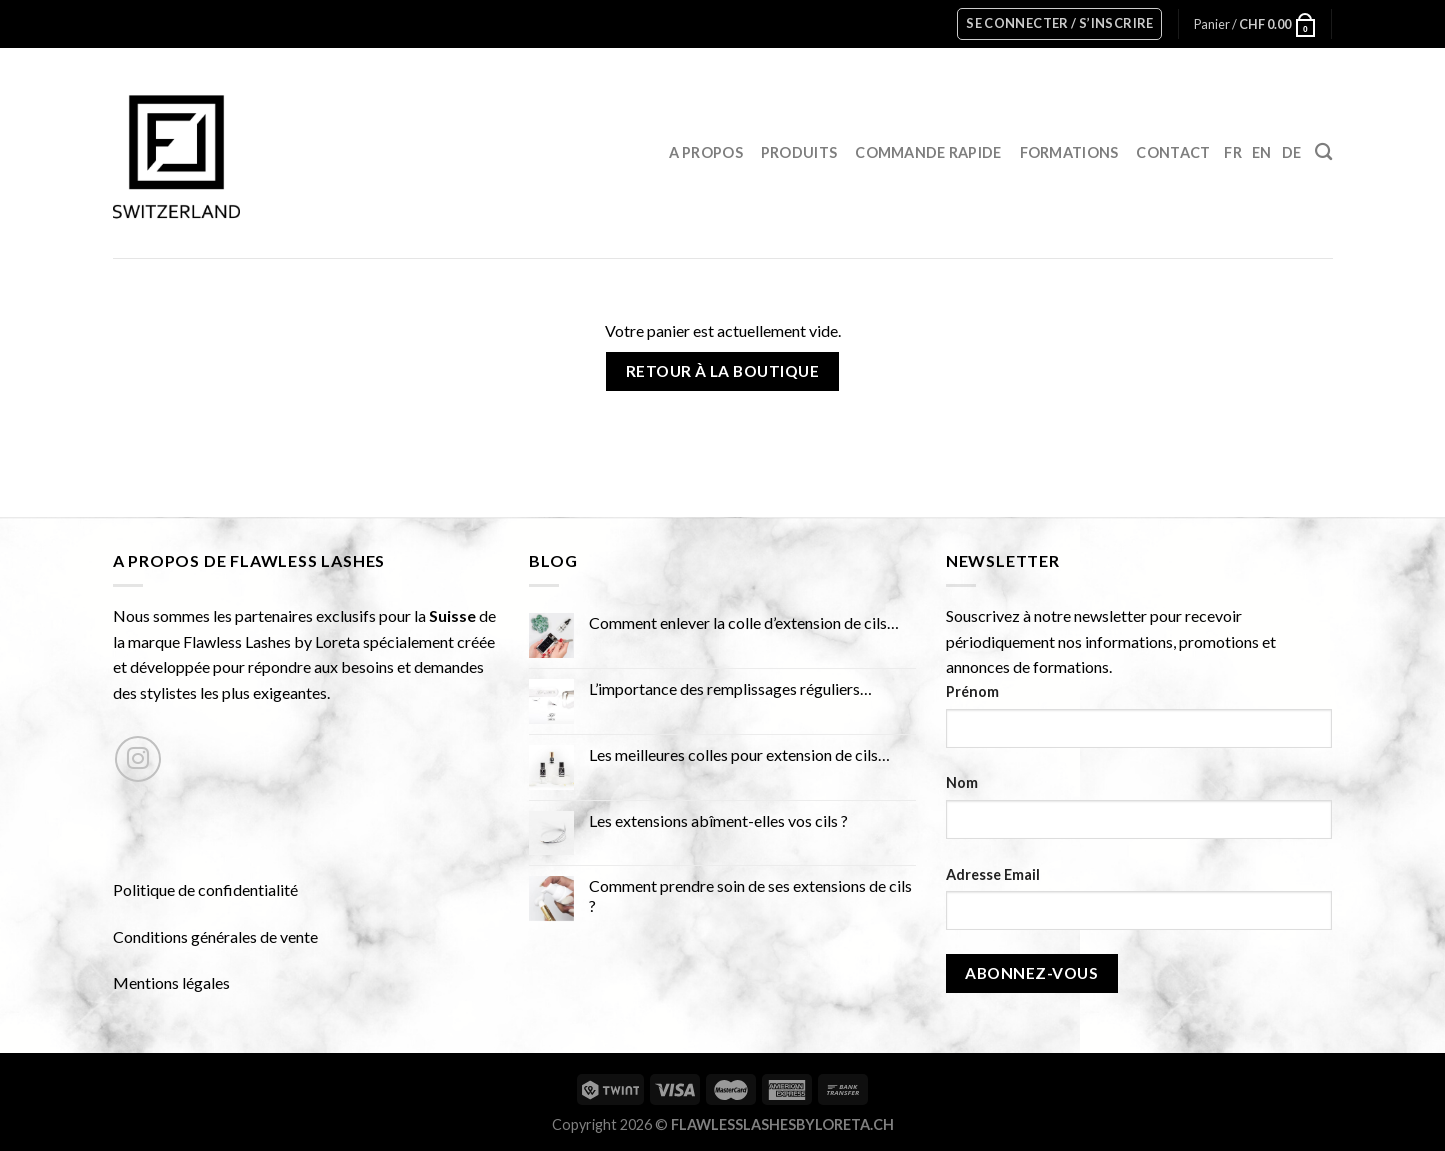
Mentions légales (171, 982)
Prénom (972, 691)
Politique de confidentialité (205, 889)
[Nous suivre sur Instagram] (138, 759)
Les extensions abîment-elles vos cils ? (718, 820)
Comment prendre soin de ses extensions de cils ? (750, 895)
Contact (1173, 152)
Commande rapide (928, 152)
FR (1233, 152)
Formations (1069, 152)
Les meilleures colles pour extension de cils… (739, 754)
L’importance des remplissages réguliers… (730, 688)
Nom (962, 782)
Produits (799, 152)
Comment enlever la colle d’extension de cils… (744, 622)
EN (1262, 152)
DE (1292, 152)
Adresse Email (993, 874)
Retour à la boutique (722, 371)
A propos (706, 152)
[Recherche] (1323, 152)
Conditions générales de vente (215, 936)
